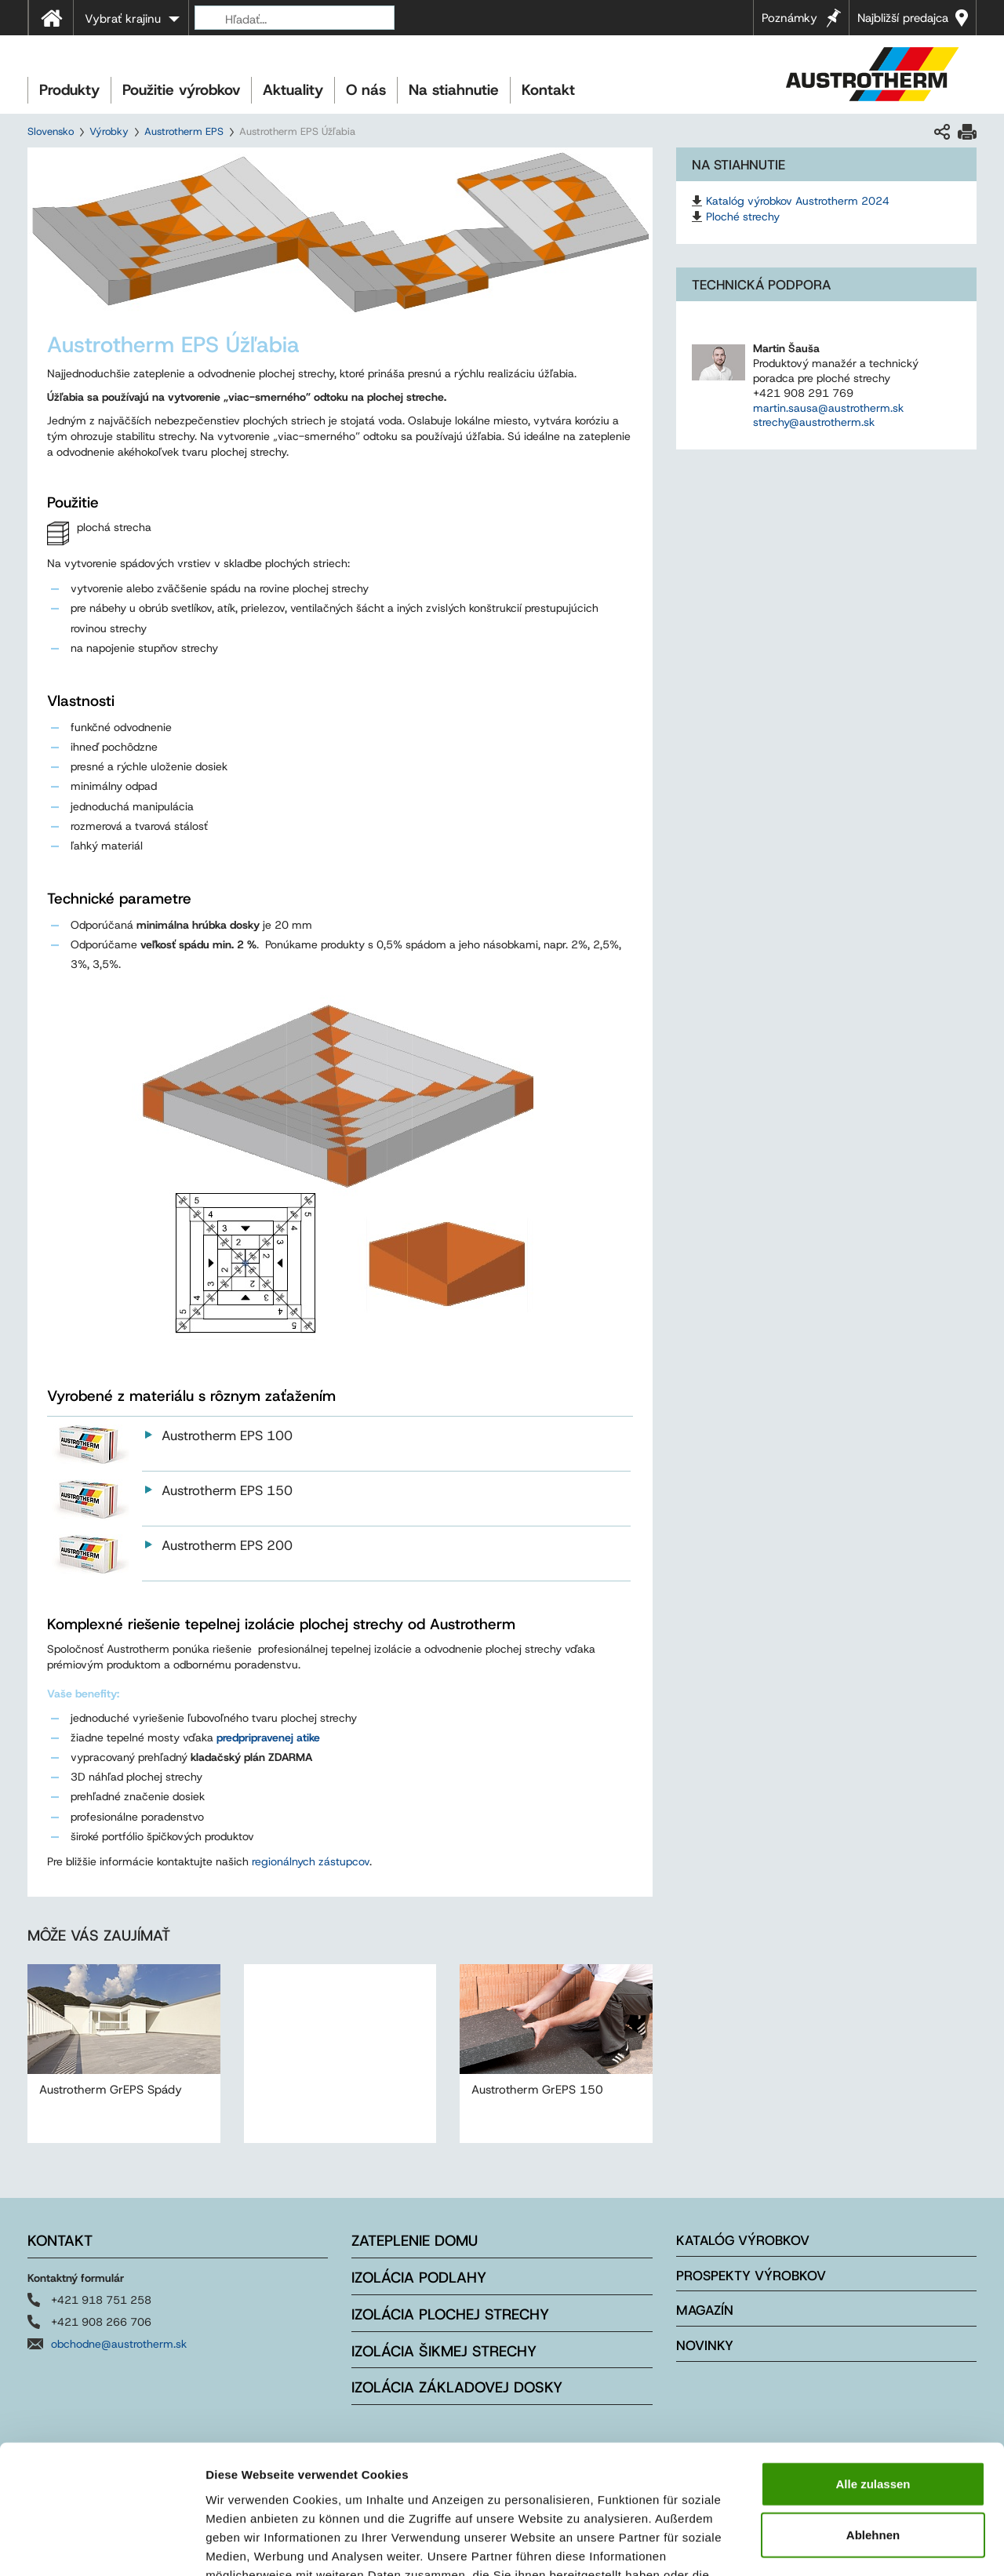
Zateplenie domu (414, 2240)
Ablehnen (873, 2423)
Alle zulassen (872, 2371)
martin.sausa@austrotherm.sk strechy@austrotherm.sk (828, 415)
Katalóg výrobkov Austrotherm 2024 (797, 201)
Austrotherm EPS (184, 131)
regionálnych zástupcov (310, 1861)
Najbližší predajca (902, 18)
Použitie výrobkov (181, 90)
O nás (366, 90)
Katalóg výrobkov (742, 2240)
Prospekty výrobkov (751, 2275)
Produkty (69, 90)
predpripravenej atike (268, 1737)
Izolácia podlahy (418, 2277)
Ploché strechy (743, 216)
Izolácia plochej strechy (450, 2314)
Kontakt (548, 90)
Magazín (704, 2310)
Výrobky (109, 131)
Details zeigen (834, 2545)
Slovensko (50, 131)
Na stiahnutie (454, 90)
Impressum (580, 2481)
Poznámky (789, 18)
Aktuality (293, 90)
